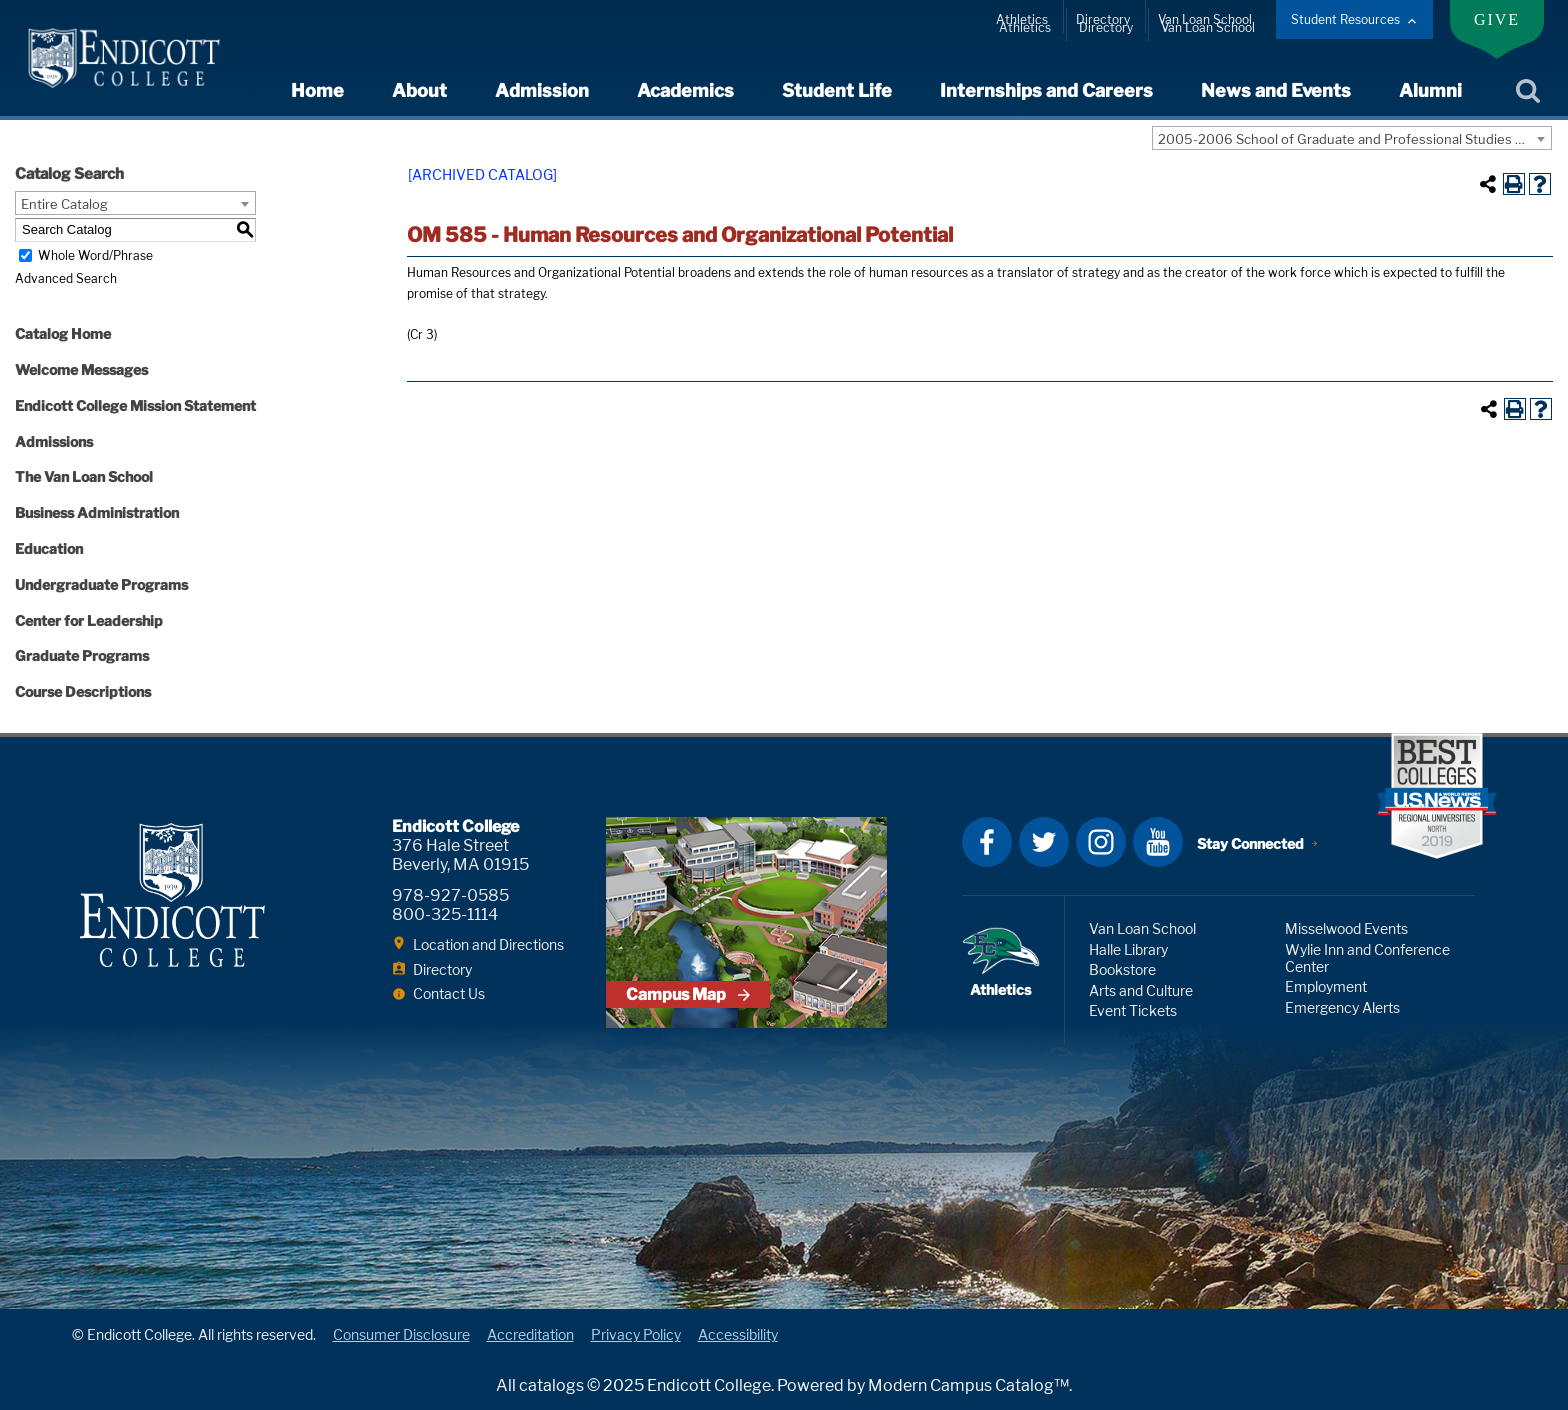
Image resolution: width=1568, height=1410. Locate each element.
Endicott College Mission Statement (135, 405)
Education (49, 548)
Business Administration (97, 512)
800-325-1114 (445, 914)
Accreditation (530, 1334)
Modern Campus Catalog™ (968, 1385)
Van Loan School (1205, 19)
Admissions (54, 441)
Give (1497, 19)
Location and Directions (488, 944)
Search (1527, 92)
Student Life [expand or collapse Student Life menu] (837, 90)
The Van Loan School (84, 476)
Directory (1103, 19)
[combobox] (1352, 138)
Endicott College (124, 58)
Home (317, 90)
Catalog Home (63, 333)
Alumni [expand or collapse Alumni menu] (1430, 90)
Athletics (1022, 19)
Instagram (1101, 842)
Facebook (987, 842)
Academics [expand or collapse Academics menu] (685, 90)
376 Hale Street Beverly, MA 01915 (460, 855)
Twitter (1044, 842)
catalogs (551, 1385)
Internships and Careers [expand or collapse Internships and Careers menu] (1046, 90)
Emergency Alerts (1342, 1007)
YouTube (1158, 842)
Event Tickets (1133, 1010)
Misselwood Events (1346, 928)
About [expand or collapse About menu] (419, 90)
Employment (1326, 986)
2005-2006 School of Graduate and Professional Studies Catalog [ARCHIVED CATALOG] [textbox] (1354, 139)
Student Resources (1345, 19)
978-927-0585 (450, 895)
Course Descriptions (83, 691)
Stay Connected (1250, 843)
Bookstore (1122, 969)
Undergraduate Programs (101, 584)
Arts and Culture (1141, 990)
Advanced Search (66, 278)
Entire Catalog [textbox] (64, 204)
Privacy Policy (636, 1334)
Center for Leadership (89, 620)
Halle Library (1128, 949)
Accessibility (738, 1334)
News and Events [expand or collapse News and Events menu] (1276, 90)
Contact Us (449, 993)
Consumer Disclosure (401, 1334)
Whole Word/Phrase (95, 255)
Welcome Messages (81, 369)
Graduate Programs (82, 655)
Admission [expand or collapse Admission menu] (542, 90)
